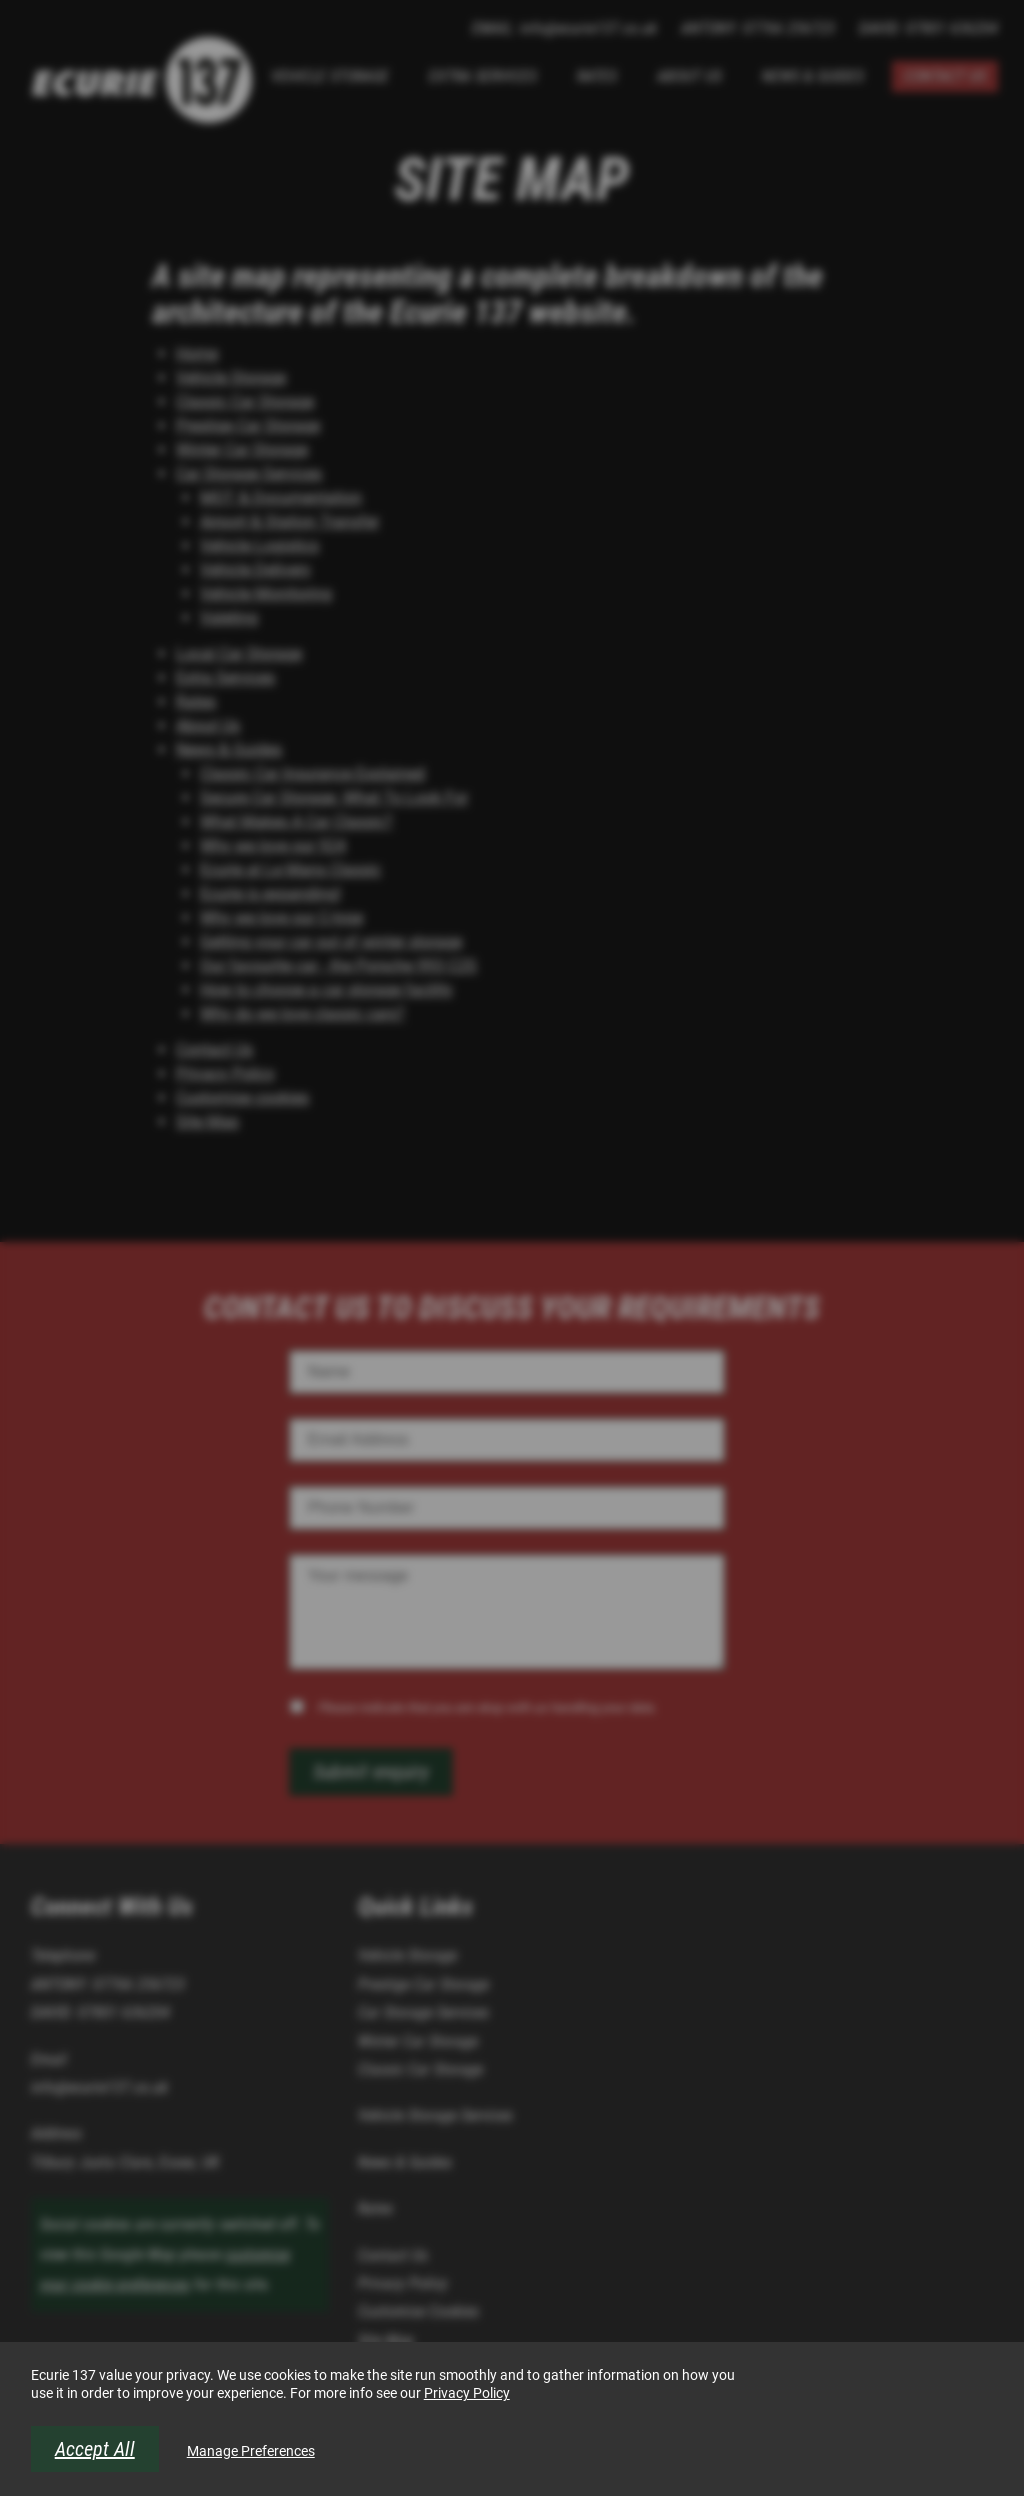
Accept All (95, 2449)
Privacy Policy (467, 2393)
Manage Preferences (251, 2451)
